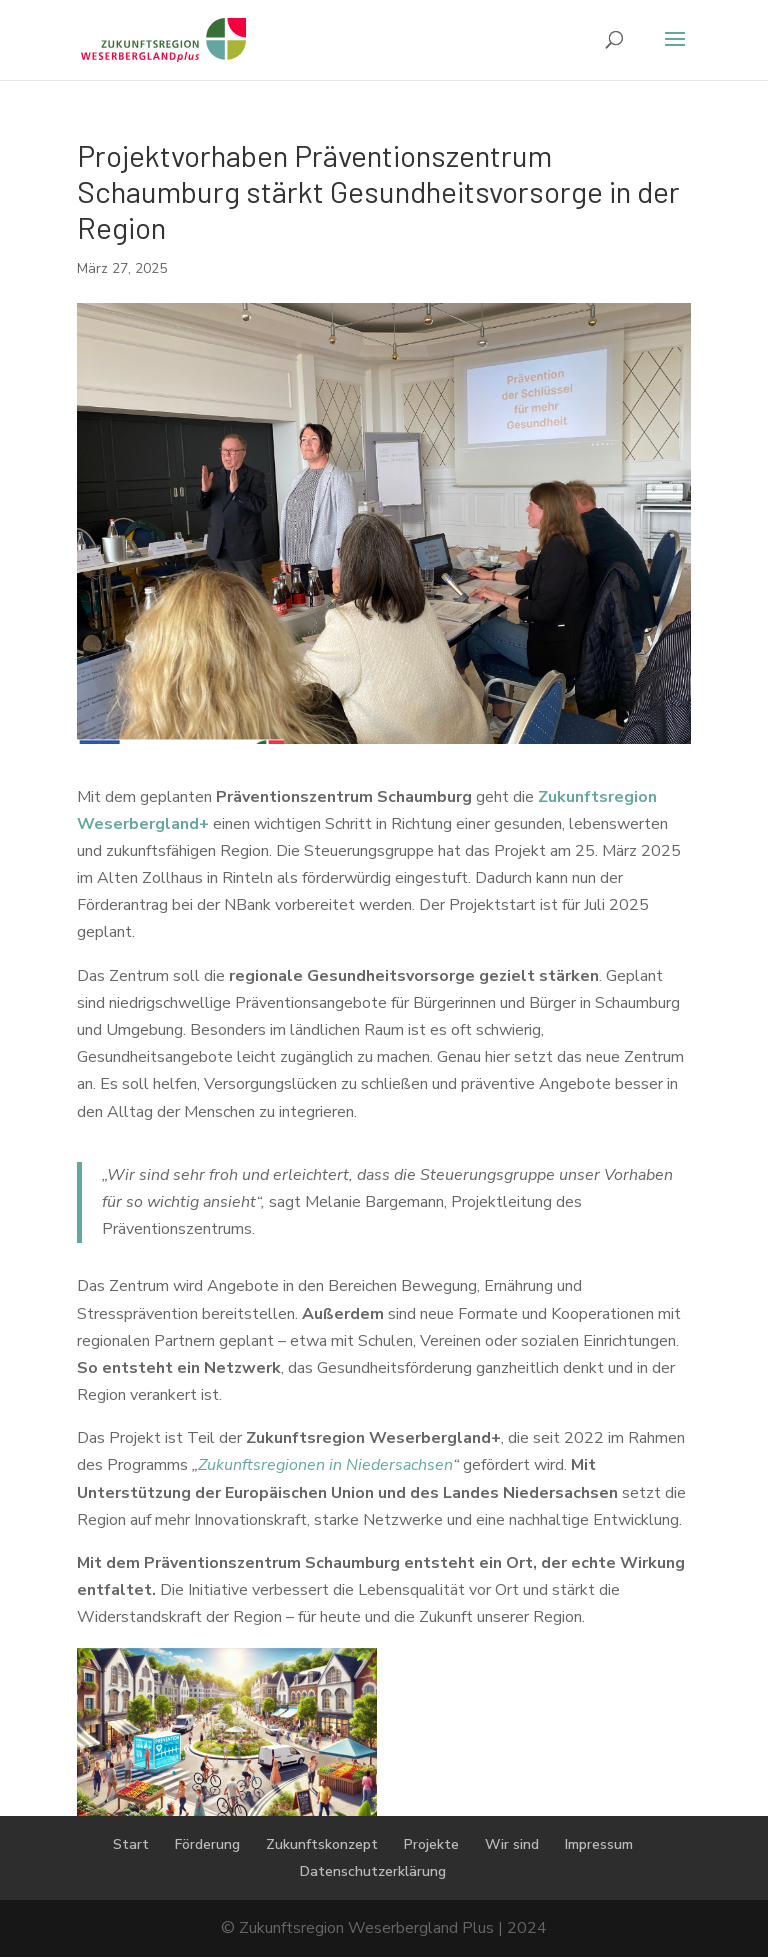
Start (131, 1844)
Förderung (207, 1844)
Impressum (599, 1844)
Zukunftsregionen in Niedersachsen (325, 1465)
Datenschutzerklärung (373, 1871)
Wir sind (512, 1844)
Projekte (431, 1844)
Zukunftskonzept (322, 1844)
